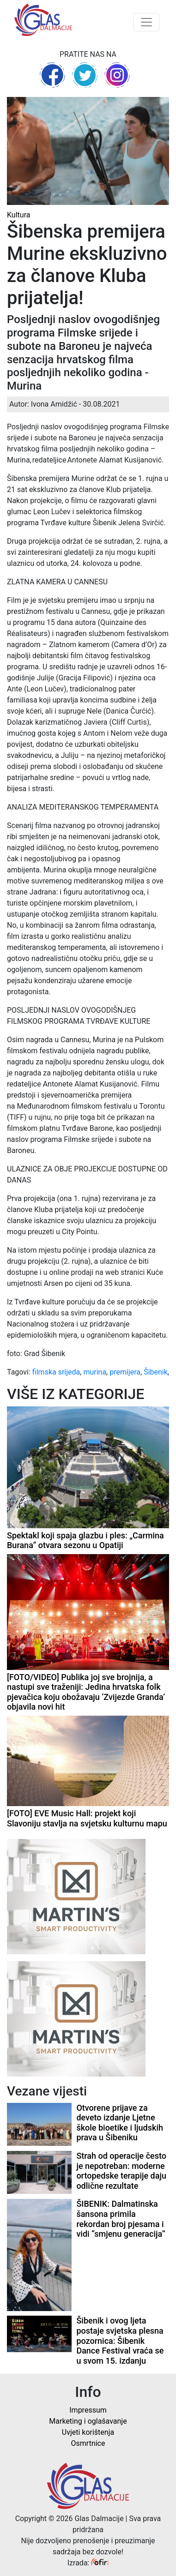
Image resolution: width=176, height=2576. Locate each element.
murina (94, 1372)
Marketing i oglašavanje (88, 2421)
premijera (124, 1372)
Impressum (88, 2410)
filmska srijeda (56, 1372)
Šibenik (156, 1372)
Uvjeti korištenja (88, 2432)
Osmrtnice (88, 2443)
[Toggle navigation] (146, 22)
